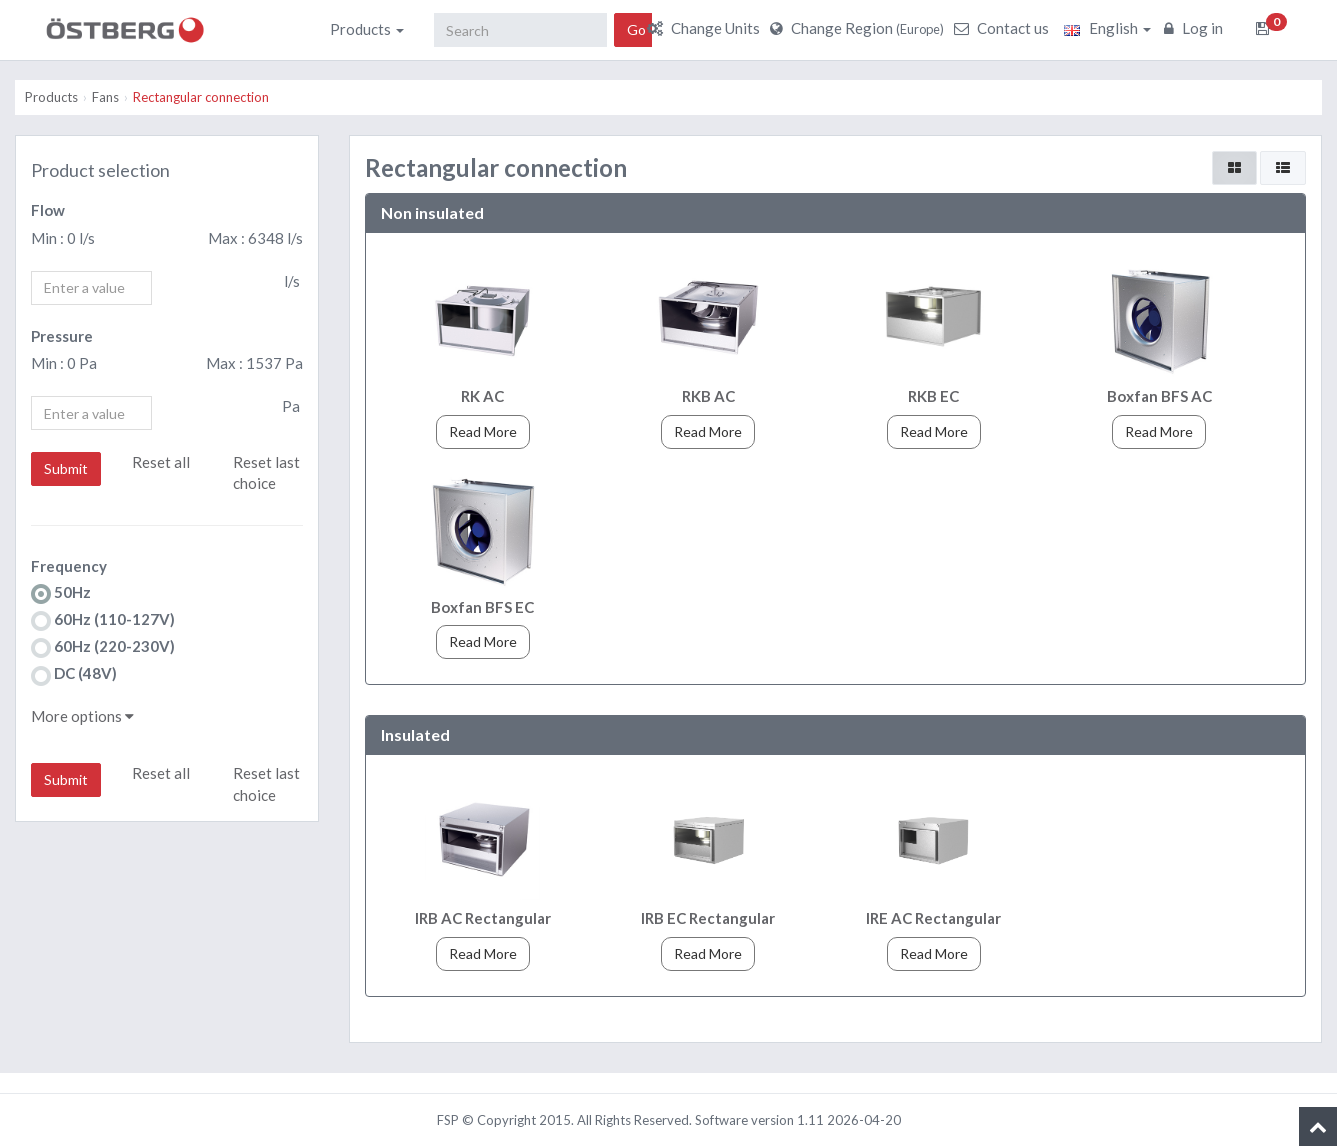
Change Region (859, 28)
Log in (1196, 28)
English (1107, 28)
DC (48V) (74, 674)
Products (367, 29)
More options (82, 716)
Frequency (69, 566)
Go (636, 29)
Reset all (161, 462)
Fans (105, 97)
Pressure (62, 336)
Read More (483, 431)
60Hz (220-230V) (103, 647)
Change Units (706, 28)
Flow (48, 210)
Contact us (1004, 28)
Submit (66, 468)
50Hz (61, 593)
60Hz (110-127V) (103, 620)
